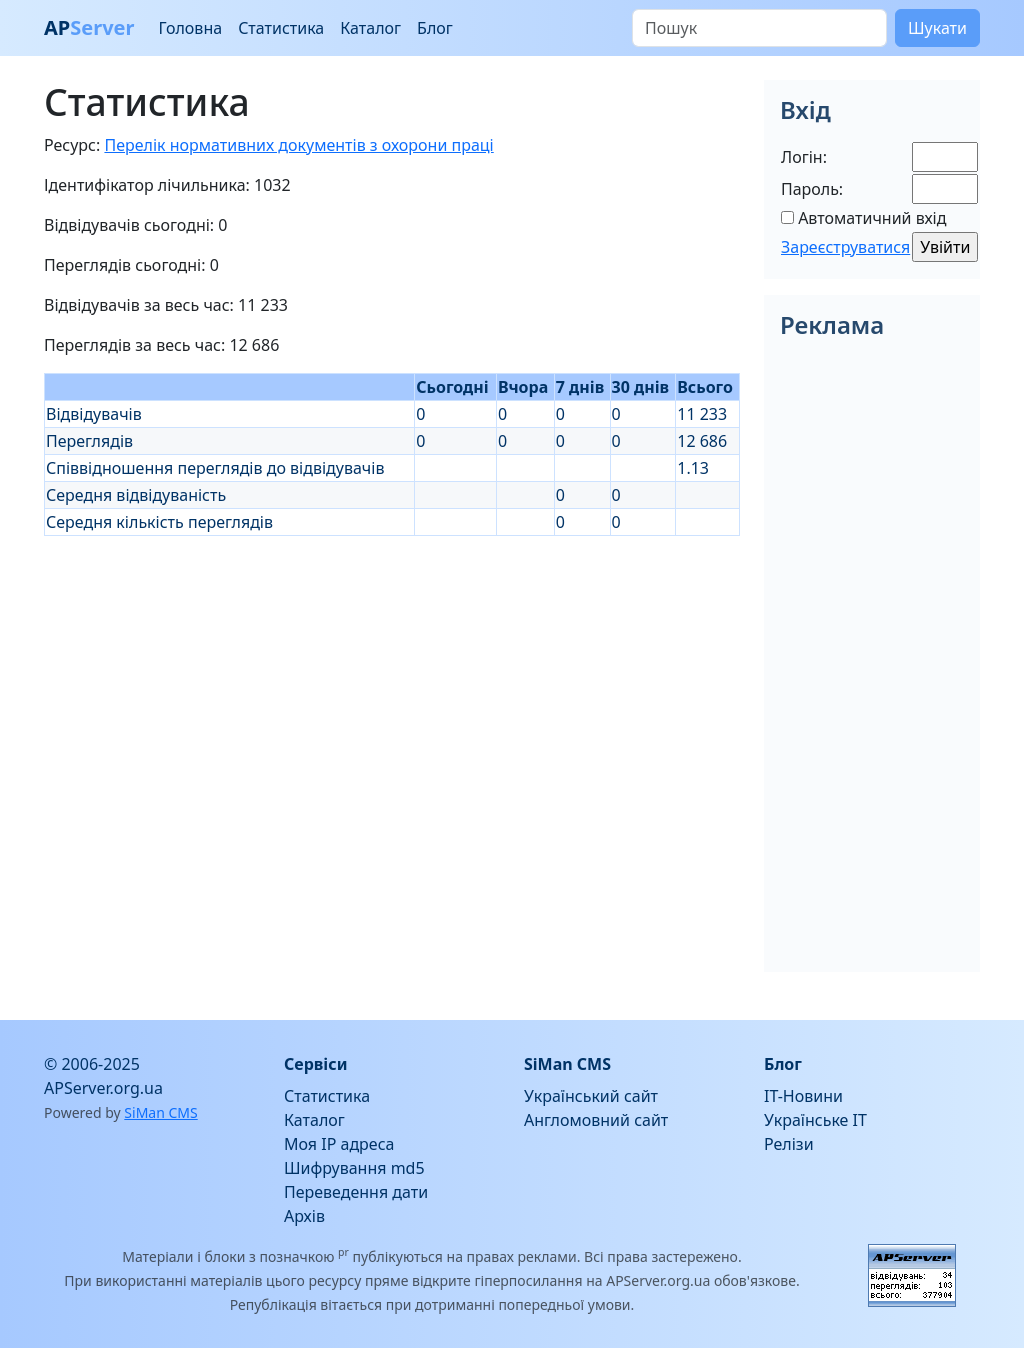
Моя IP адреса (339, 1144)
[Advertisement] (392, 676)
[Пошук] (759, 28)
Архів (304, 1216)
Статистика (281, 28)
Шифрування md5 (354, 1168)
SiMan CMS (160, 1112)
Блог (435, 28)
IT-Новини (803, 1096)
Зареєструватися (845, 247)
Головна (190, 28)
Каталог (370, 28)
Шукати (937, 28)
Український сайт (591, 1096)
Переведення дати (356, 1192)
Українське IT (815, 1120)
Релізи (789, 1144)
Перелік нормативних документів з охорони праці (298, 145)
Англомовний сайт (596, 1120)
